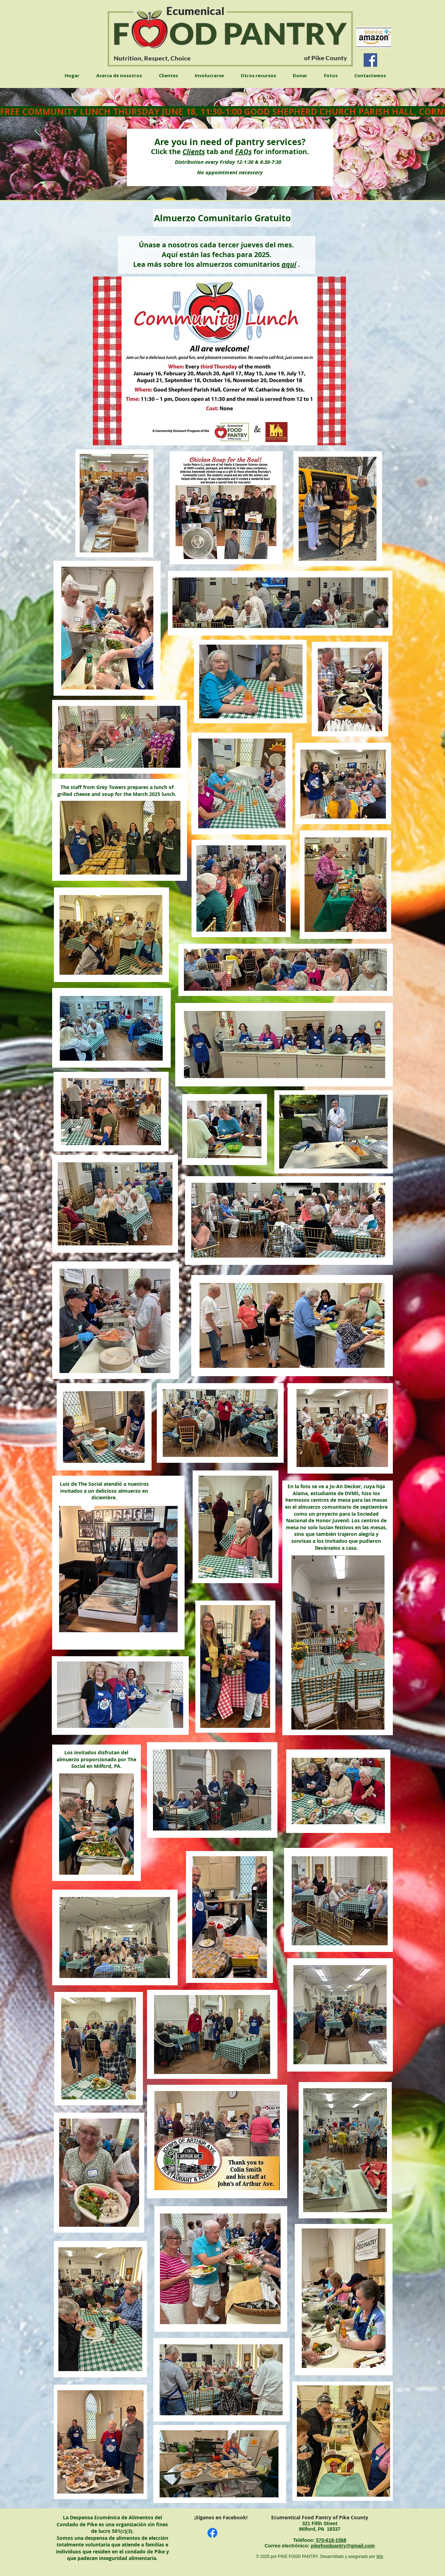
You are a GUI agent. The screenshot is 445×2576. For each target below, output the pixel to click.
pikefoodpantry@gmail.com (343, 2546)
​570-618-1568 (331, 2540)
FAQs (243, 151)
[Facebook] (370, 60)
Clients (194, 151)
